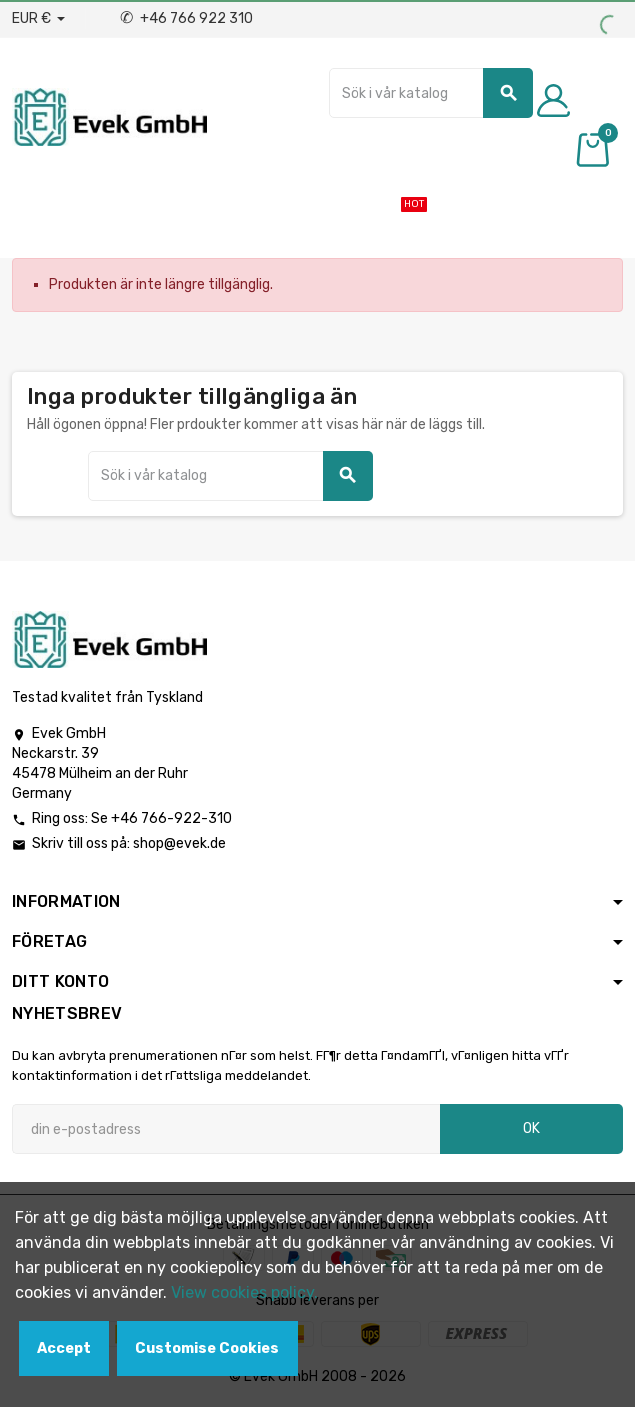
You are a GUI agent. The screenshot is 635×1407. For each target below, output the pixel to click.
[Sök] (431, 93)
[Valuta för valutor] (38, 19)
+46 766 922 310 (186, 18)
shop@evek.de (179, 843)
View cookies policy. (244, 1292)
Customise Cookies (207, 1348)
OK (531, 1128)
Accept (64, 1348)
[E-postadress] (226, 1129)
